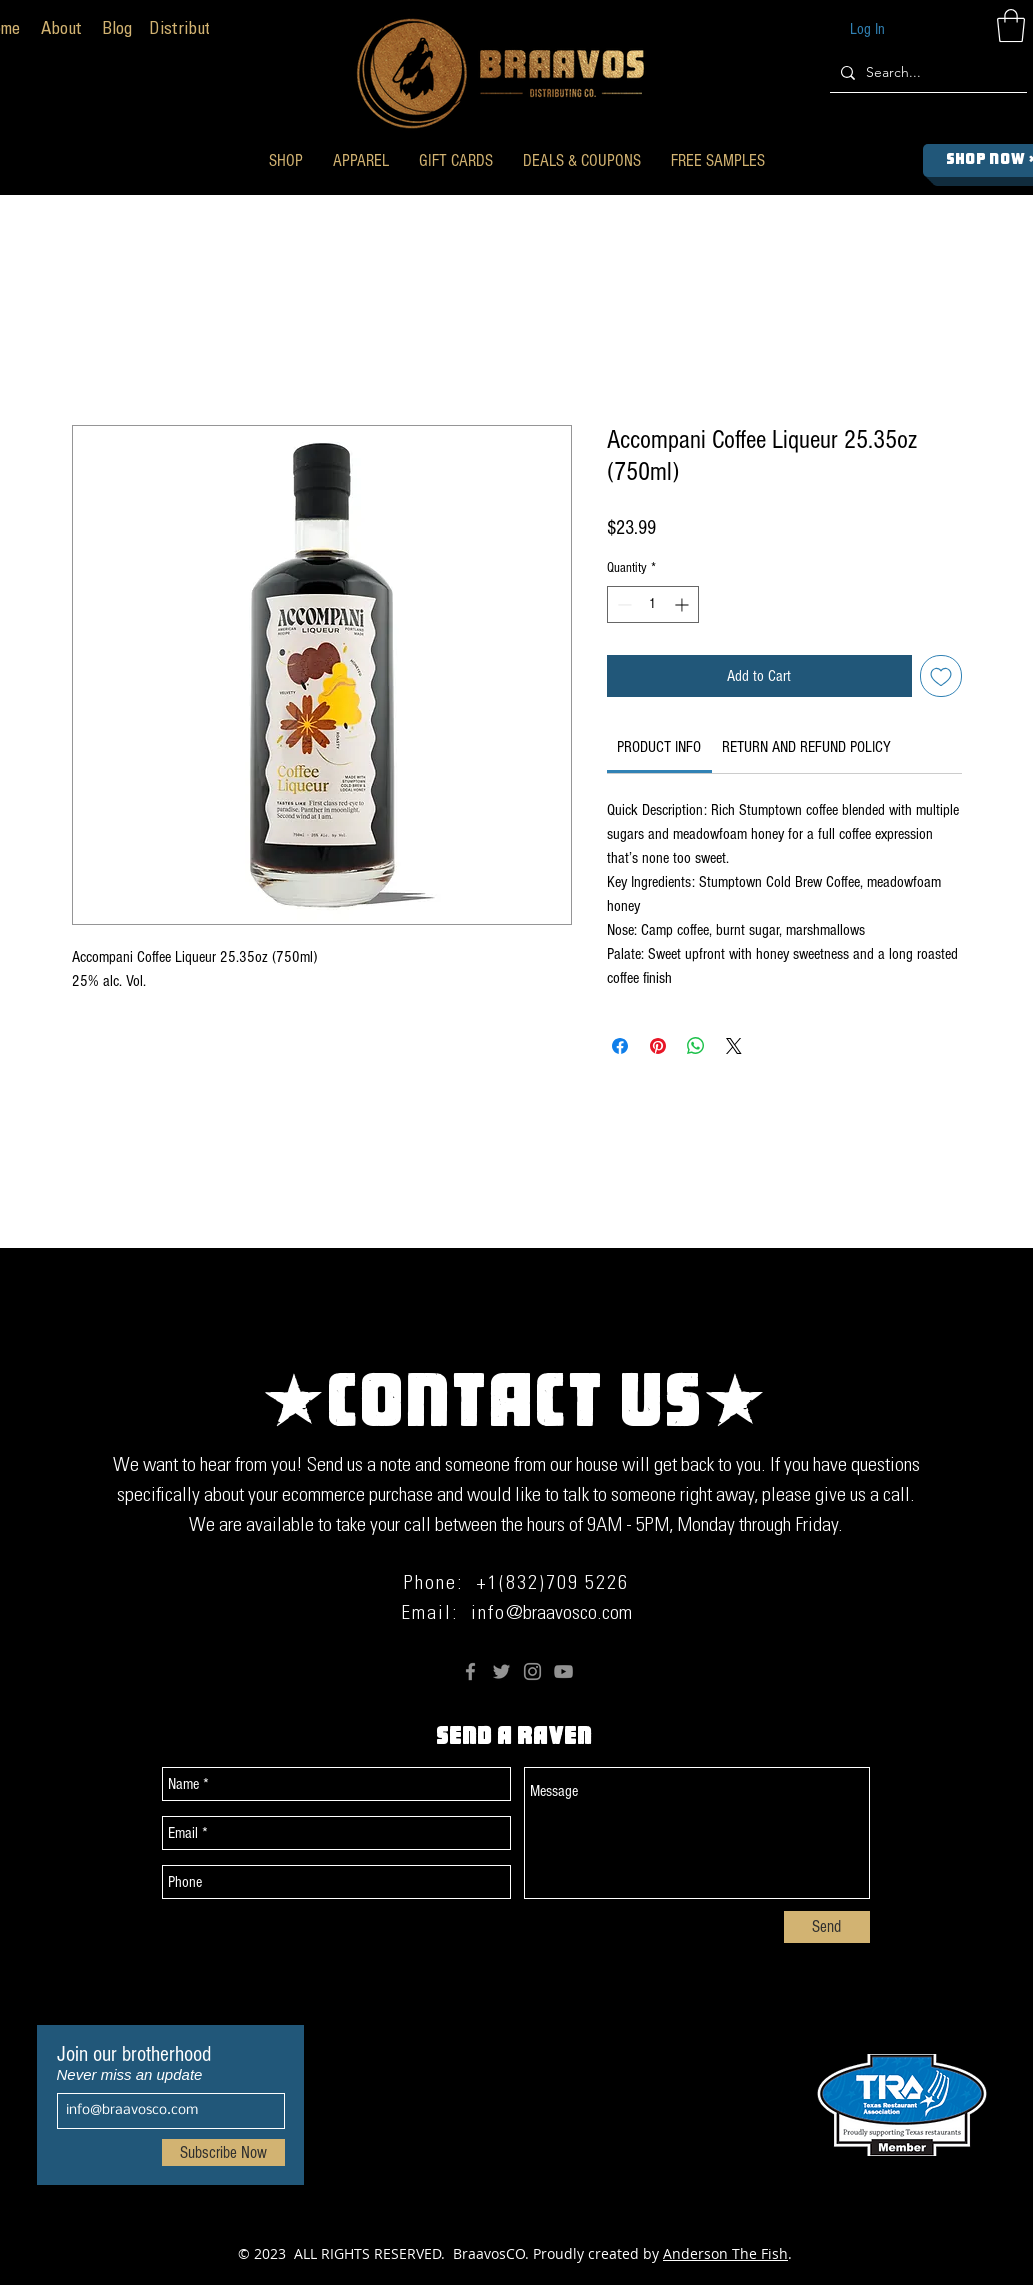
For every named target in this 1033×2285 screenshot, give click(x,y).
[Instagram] (532, 1671)
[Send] (827, 1927)
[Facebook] (470, 1671)
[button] (286, 160)
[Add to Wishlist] (941, 676)
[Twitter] (501, 1671)
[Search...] (925, 72)
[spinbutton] (653, 604)
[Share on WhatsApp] (696, 1046)
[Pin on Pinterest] (658, 1046)
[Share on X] (734, 1046)
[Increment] (683, 604)
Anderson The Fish (725, 2253)
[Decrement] (622, 604)
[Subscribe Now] (223, 2152)
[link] (659, 747)
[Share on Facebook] (620, 1046)
